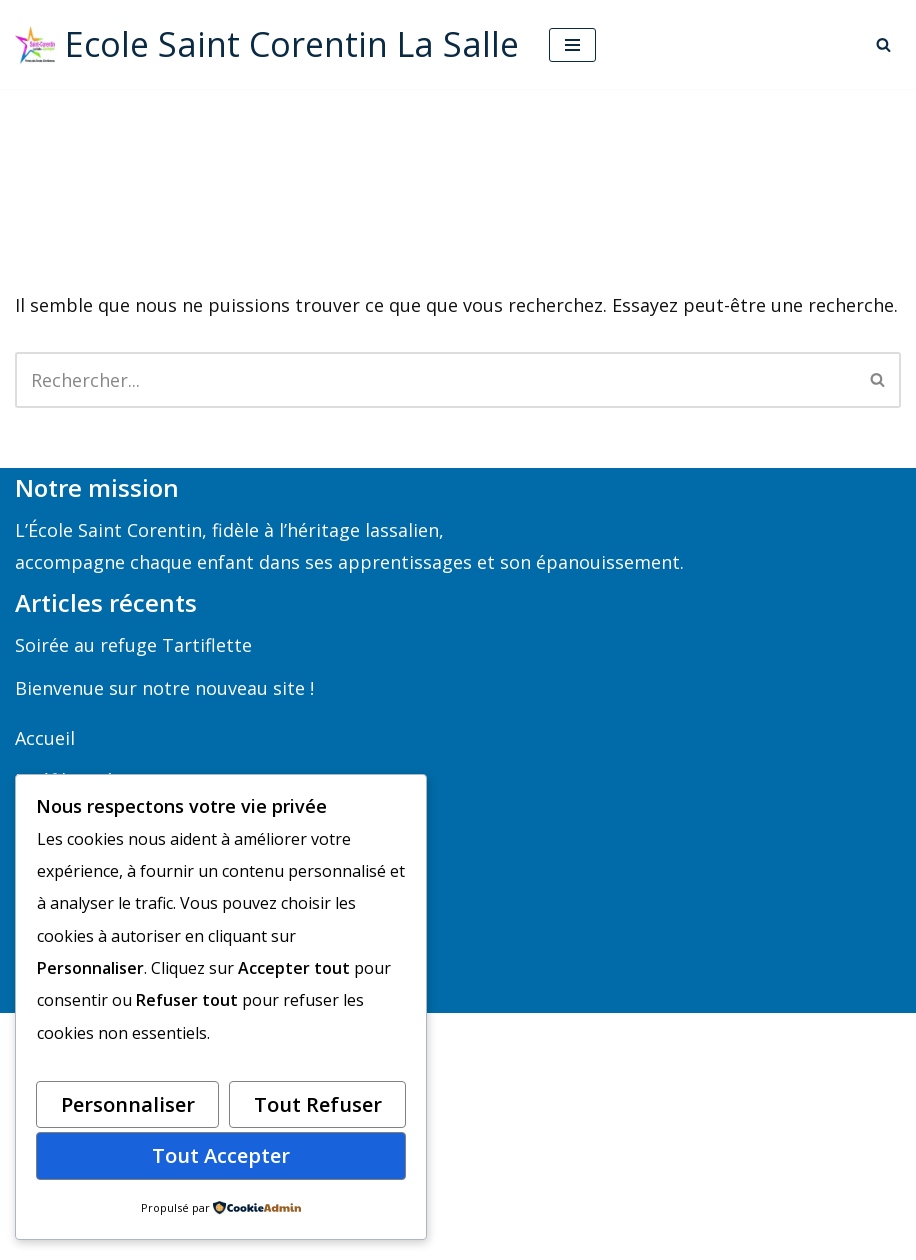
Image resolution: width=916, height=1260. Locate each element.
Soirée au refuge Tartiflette (133, 645)
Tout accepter (221, 1155)
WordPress (548, 1236)
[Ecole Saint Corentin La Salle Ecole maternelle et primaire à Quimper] (267, 44)
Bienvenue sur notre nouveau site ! (164, 688)
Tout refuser (318, 1104)
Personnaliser (128, 1104)
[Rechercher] (883, 44)
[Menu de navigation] (572, 45)
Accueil (45, 738)
